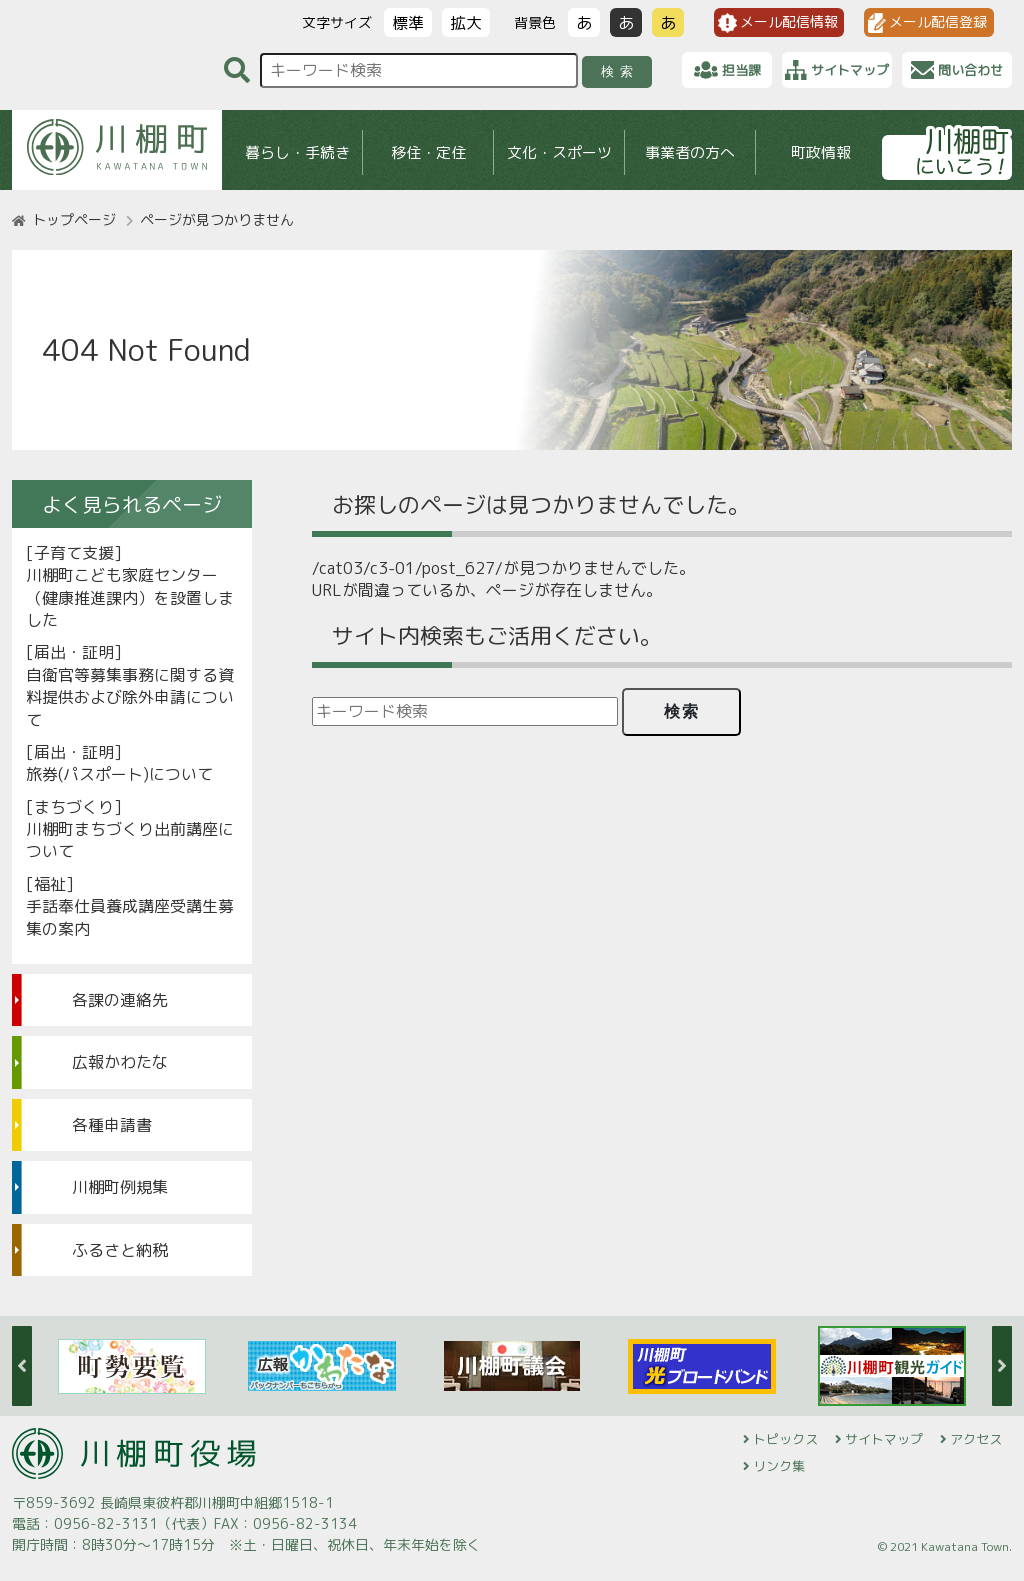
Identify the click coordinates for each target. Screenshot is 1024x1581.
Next (1002, 1366)
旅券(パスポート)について (119, 774)
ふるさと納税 (120, 1250)
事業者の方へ (690, 152)
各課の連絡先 (120, 1000)
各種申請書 (112, 1125)
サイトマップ (884, 1439)
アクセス (976, 1439)
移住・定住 (428, 152)
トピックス (785, 1439)
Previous (22, 1366)
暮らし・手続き (297, 152)
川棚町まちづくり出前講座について (130, 840)
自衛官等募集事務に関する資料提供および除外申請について (130, 697)
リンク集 (779, 1466)
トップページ (74, 219)
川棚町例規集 (120, 1187)
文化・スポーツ (559, 152)
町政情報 (821, 152)
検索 (620, 71)
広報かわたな (120, 1062)
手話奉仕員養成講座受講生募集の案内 (130, 917)
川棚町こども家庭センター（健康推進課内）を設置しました (130, 597)
